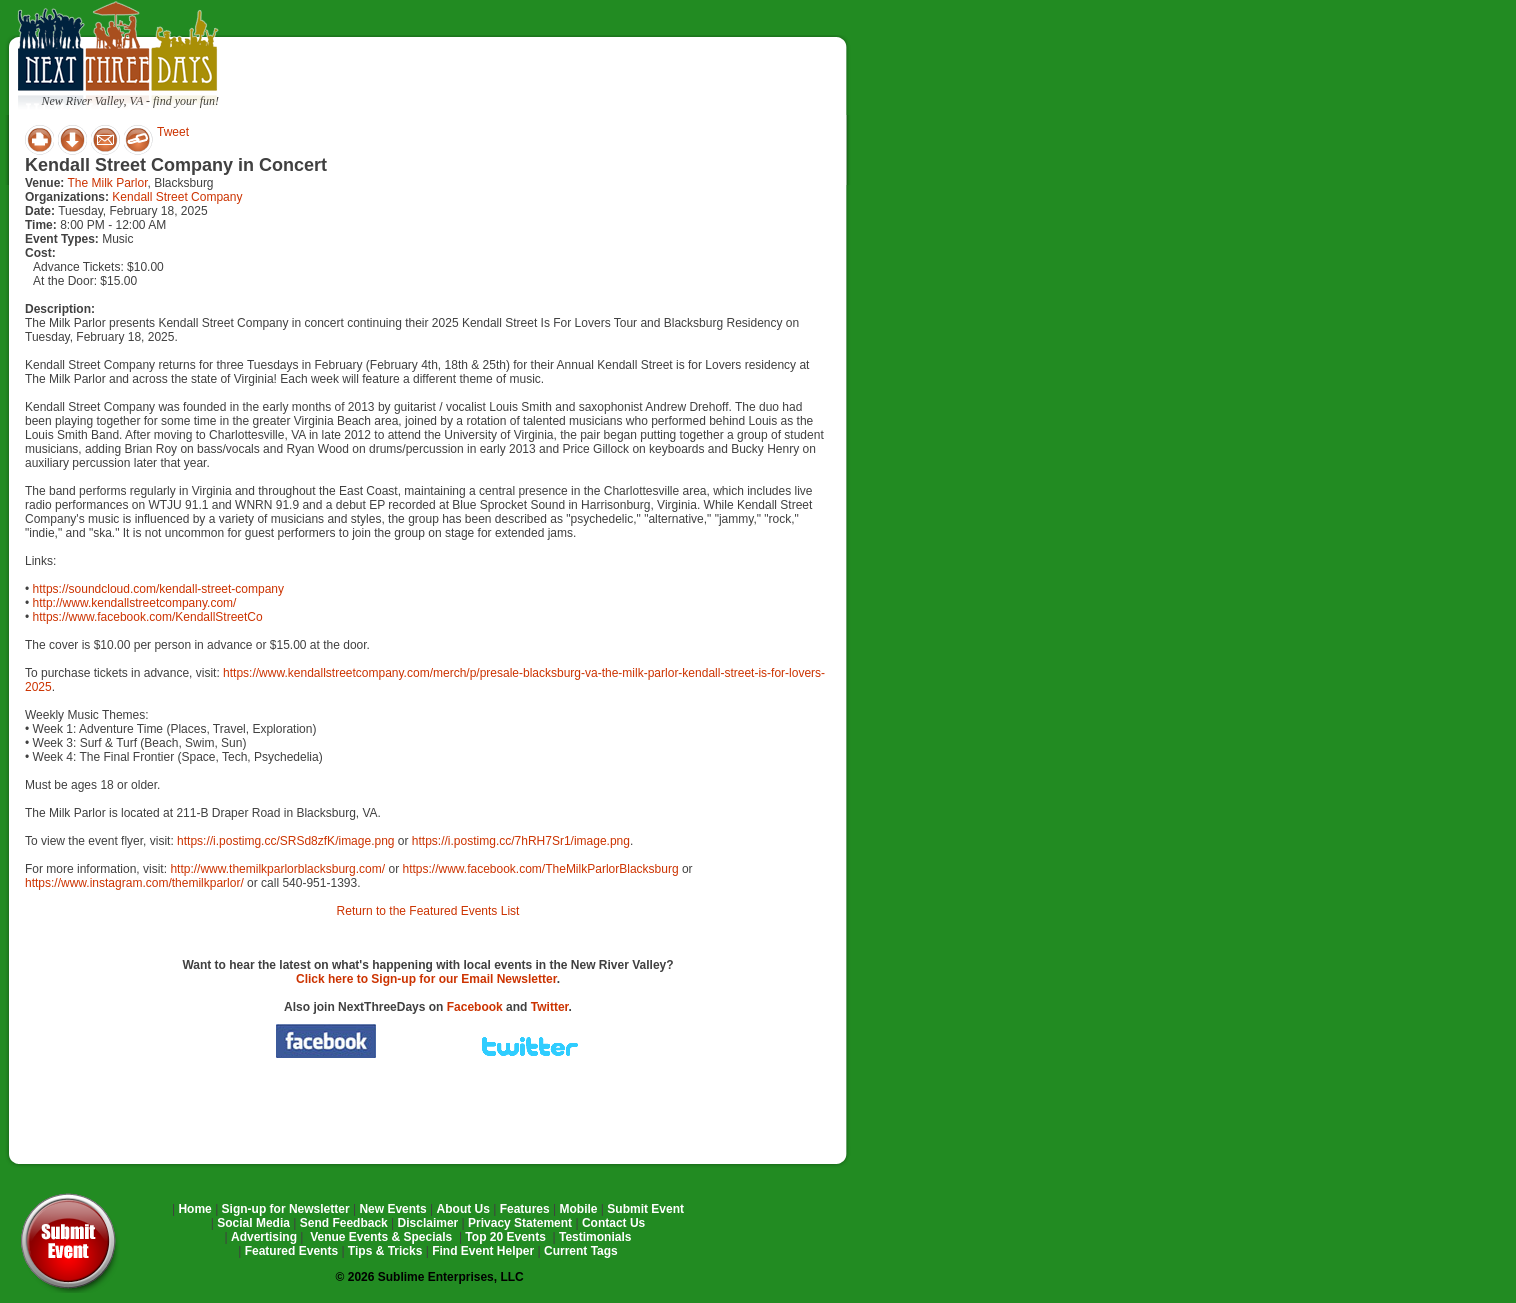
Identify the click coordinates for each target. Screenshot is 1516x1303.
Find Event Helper (483, 1251)
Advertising (264, 1237)
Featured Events (291, 1251)
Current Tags (581, 1251)
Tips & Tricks (385, 1251)
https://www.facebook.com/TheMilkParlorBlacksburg (540, 869)
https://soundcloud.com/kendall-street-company (158, 589)
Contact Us (613, 1223)
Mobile (579, 1209)
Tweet (173, 132)
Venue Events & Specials (381, 1237)
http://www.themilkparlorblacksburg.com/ (277, 869)
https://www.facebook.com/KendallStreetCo (148, 617)
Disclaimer (428, 1223)
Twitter (550, 1007)
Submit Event (645, 1209)
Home (194, 1209)
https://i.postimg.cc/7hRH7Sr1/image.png (521, 841)
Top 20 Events (505, 1237)
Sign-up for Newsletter (286, 1209)
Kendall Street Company (177, 197)
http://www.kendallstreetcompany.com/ (135, 603)
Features (525, 1209)
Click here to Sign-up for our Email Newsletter (426, 979)
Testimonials (595, 1237)
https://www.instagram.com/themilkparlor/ (134, 883)
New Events (392, 1209)
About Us (463, 1209)
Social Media (253, 1223)
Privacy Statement (520, 1223)
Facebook (475, 1007)
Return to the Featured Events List (428, 911)
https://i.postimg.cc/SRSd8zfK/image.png (285, 841)
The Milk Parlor (107, 183)
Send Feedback (344, 1223)
